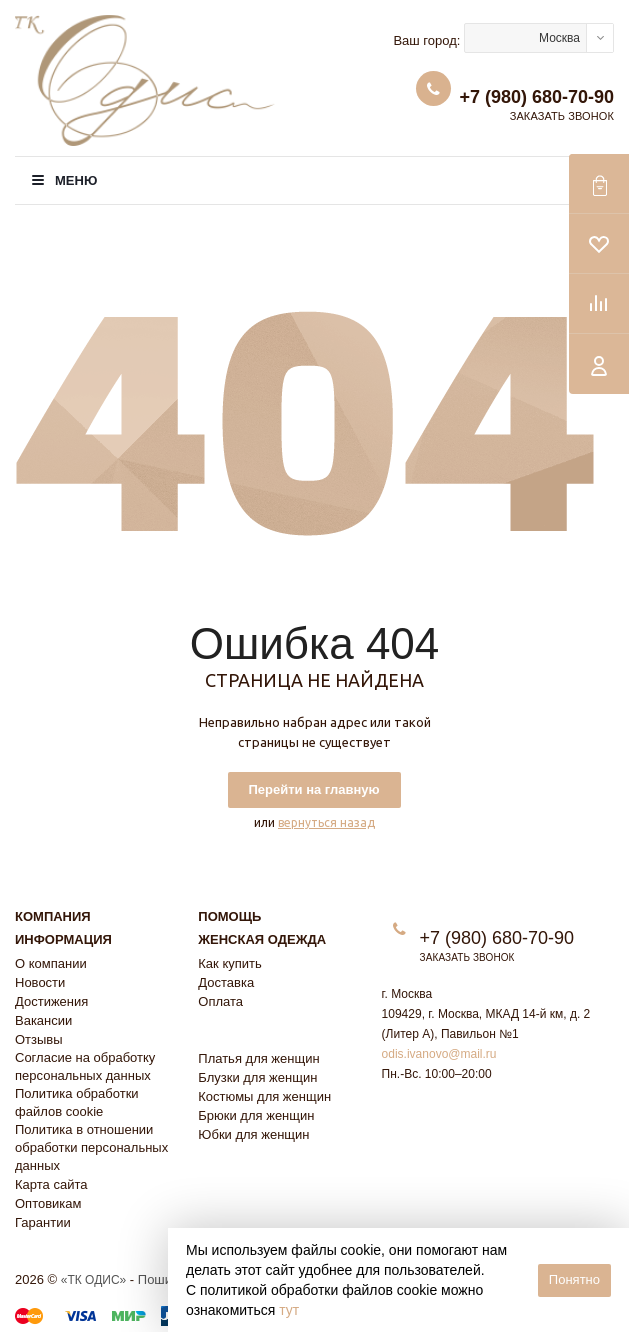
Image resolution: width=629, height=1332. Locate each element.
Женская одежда (262, 939)
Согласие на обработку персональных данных (85, 1066)
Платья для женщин (258, 1058)
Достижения (51, 1001)
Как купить (229, 963)
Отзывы (39, 1039)
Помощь (229, 916)
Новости (40, 982)
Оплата (220, 1001)
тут (289, 1310)
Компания (53, 916)
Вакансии (43, 1020)
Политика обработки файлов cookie (77, 1102)
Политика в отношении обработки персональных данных (91, 1147)
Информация (63, 939)
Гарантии (43, 1222)
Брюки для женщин (256, 1115)
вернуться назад (326, 822)
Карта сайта (51, 1184)
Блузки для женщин (257, 1077)
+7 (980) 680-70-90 (536, 97)
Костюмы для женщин (264, 1096)
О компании (51, 963)
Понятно (574, 1279)
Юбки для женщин (253, 1134)
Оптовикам (48, 1203)
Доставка (226, 982)
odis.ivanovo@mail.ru (439, 1054)
